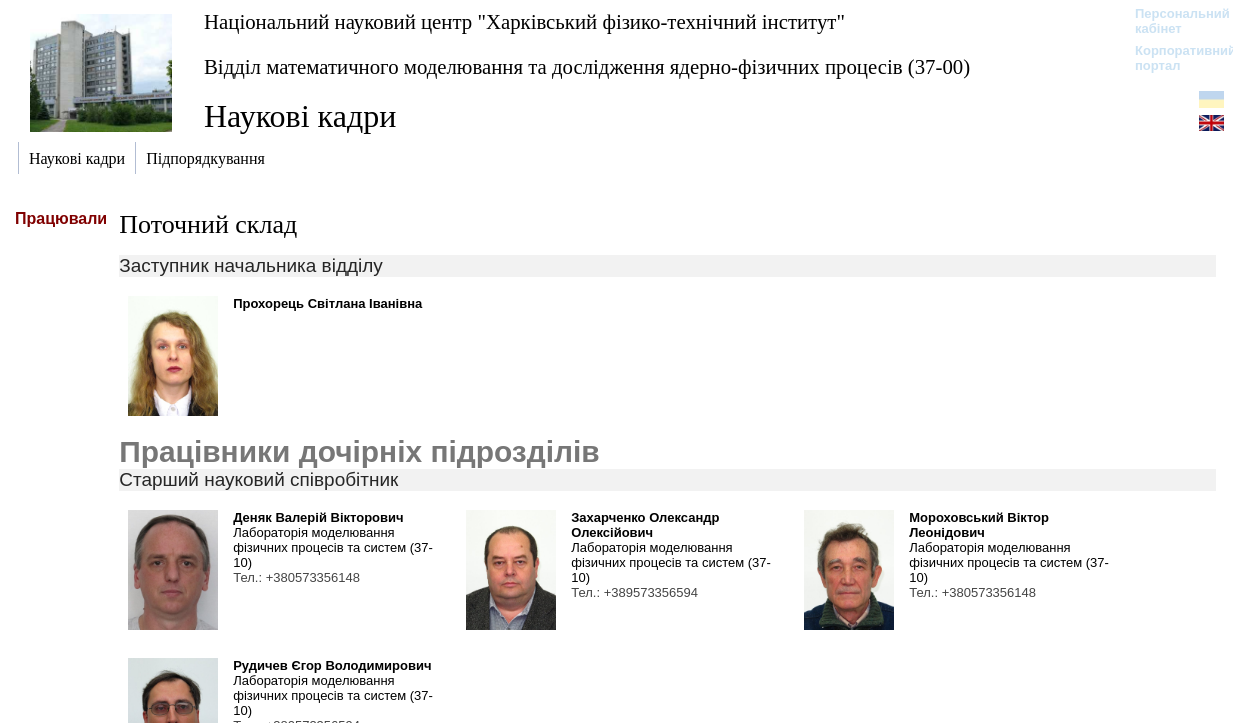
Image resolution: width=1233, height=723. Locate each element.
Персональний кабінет (1172, 21)
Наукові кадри (300, 116)
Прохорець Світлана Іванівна (327, 303)
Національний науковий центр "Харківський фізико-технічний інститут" (524, 21)
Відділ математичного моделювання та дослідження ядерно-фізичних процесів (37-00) (587, 66)
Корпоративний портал (1172, 58)
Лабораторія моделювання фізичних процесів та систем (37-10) (333, 547)
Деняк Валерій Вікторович (318, 517)
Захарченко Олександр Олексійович (645, 525)
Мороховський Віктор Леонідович (979, 525)
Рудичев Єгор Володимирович (332, 665)
